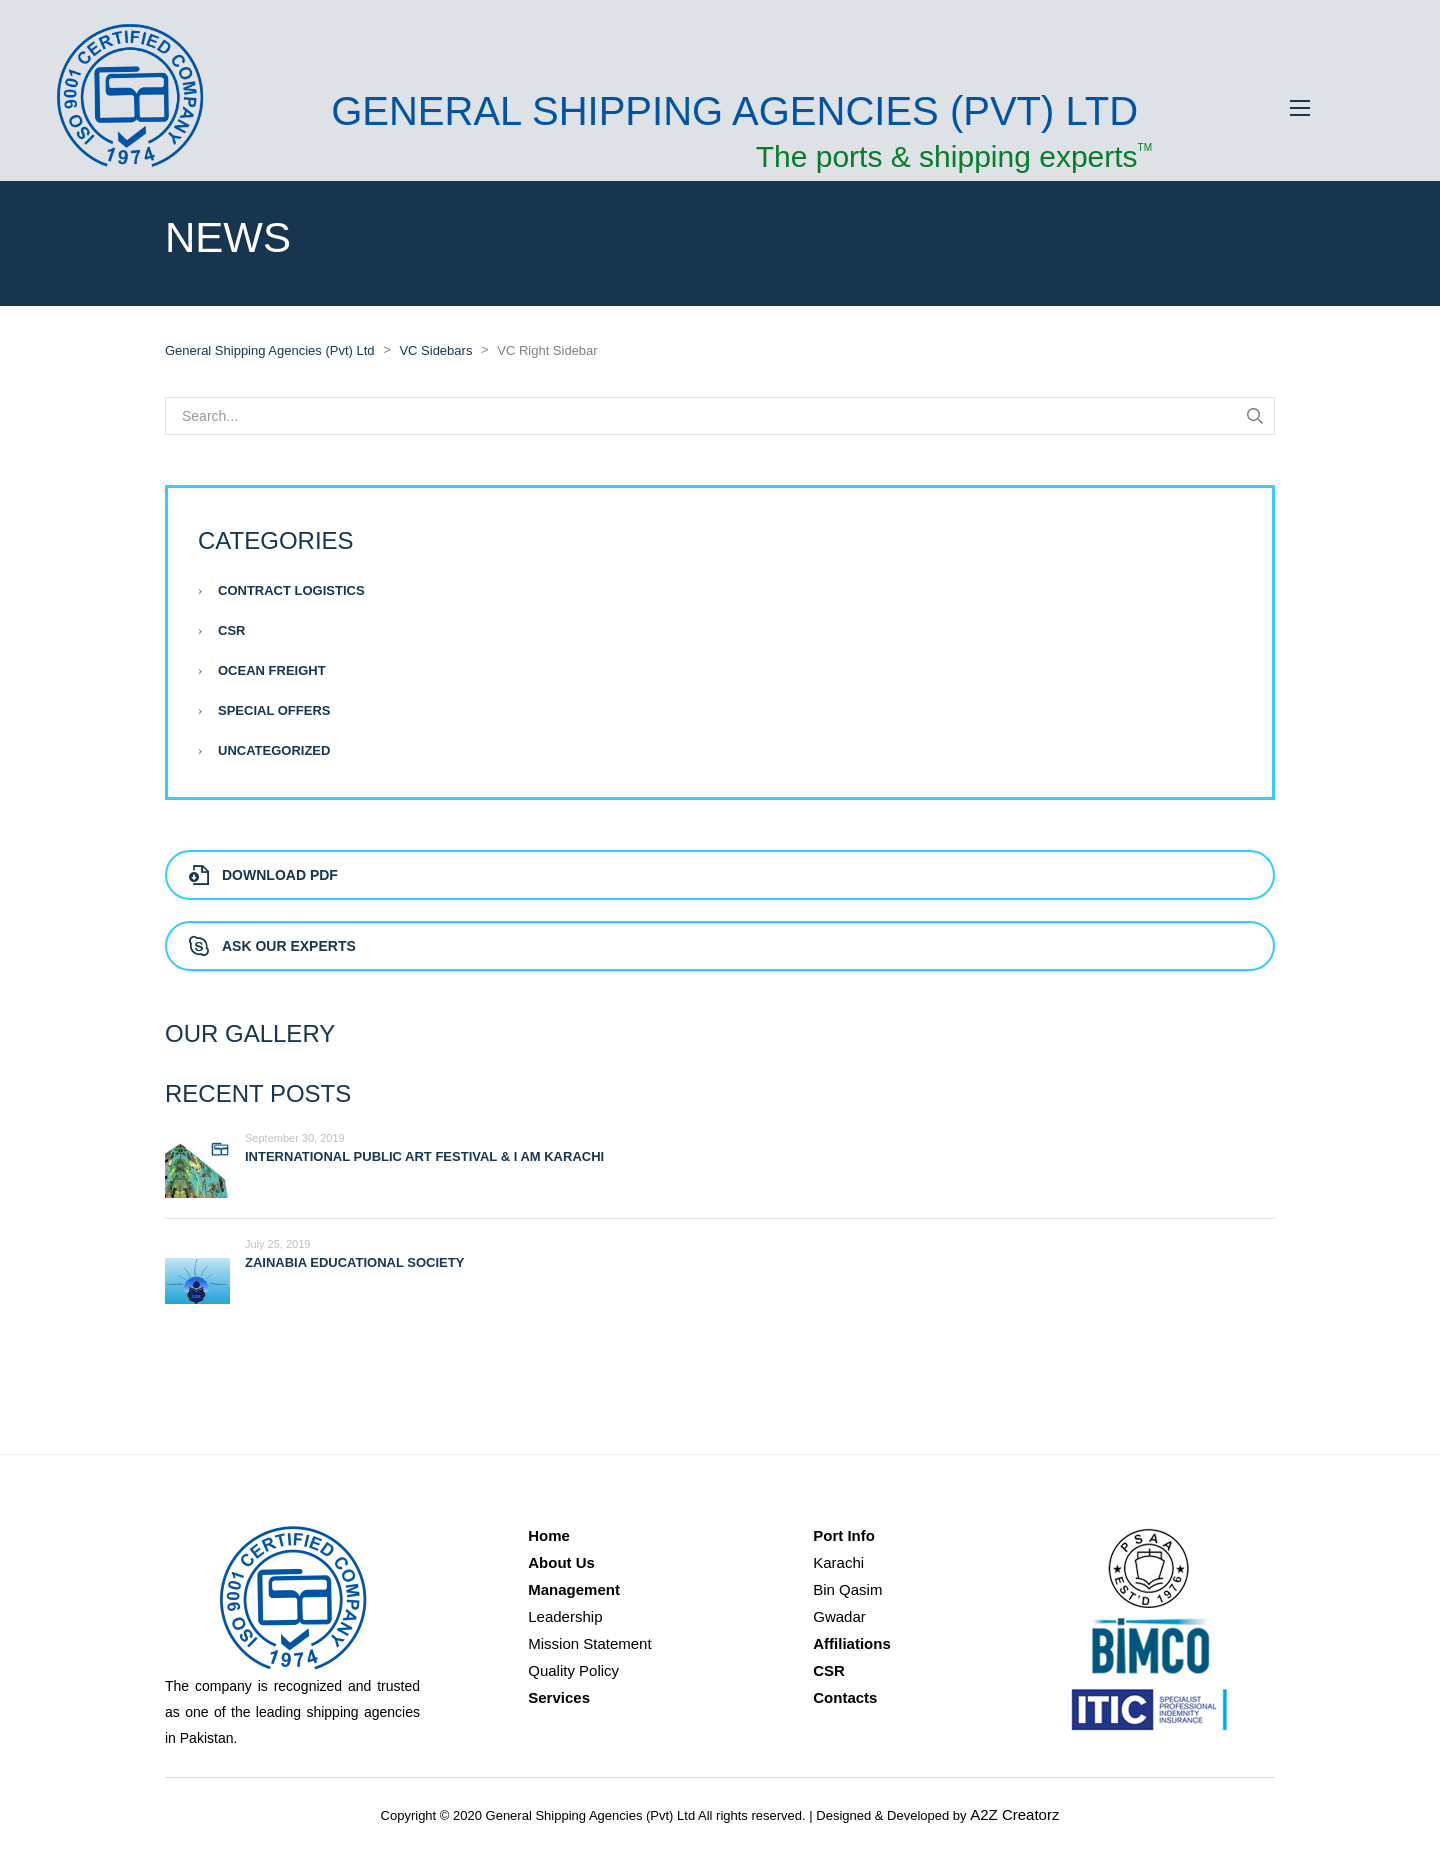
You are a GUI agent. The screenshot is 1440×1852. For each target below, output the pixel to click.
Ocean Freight (272, 670)
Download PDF (263, 875)
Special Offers (274, 710)
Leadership (565, 1616)
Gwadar (839, 1616)
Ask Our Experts (272, 946)
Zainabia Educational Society (354, 1262)
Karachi (838, 1562)
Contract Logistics (291, 590)
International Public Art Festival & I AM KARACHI (424, 1156)
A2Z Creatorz (1014, 1814)
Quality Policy (573, 1670)
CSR (231, 630)
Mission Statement (589, 1643)
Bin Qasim (847, 1589)
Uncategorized (274, 750)
